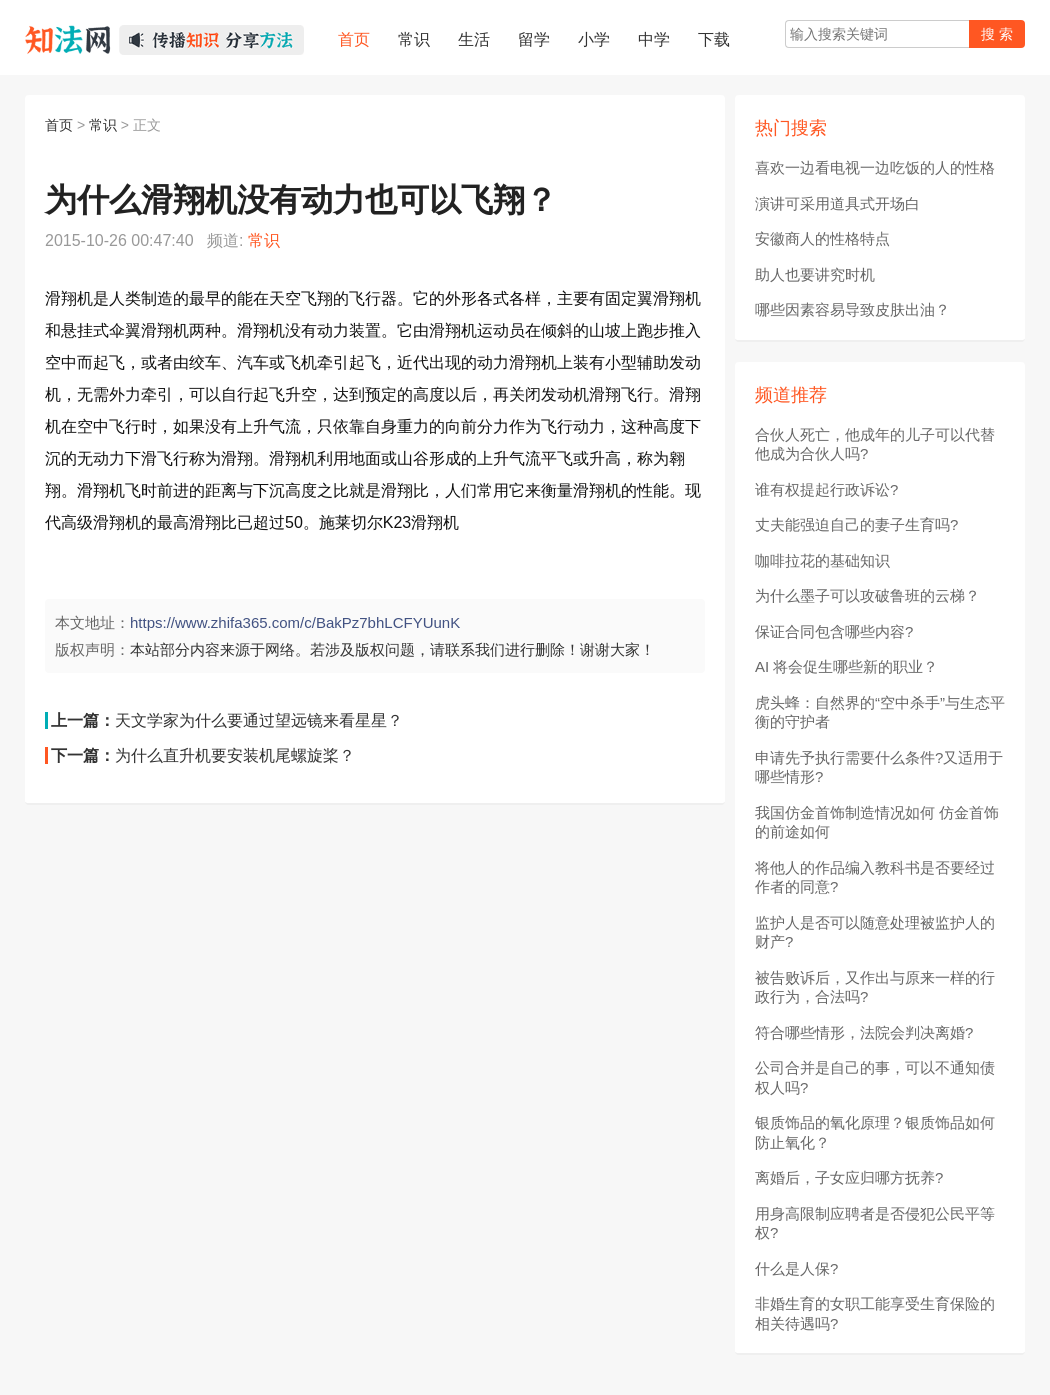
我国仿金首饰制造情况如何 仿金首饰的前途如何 (877, 822)
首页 (59, 125)
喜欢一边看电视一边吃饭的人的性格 (875, 167)
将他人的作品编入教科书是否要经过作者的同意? (875, 877)
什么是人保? (796, 1268)
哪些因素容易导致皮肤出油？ (852, 309)
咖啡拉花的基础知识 (822, 560)
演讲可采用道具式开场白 (837, 203)
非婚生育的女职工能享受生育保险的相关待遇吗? (875, 1313)
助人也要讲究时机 (815, 274)
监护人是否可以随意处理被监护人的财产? (875, 932)
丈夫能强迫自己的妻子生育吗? (856, 524)
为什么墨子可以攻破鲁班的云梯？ (867, 595)
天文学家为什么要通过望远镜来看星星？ (259, 720)
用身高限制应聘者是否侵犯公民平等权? (875, 1223)
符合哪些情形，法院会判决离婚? (864, 1032)
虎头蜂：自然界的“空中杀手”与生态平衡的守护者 (880, 712)
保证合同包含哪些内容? (834, 631)
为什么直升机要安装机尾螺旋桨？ (235, 755)
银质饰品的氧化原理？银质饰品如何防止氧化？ (875, 1132)
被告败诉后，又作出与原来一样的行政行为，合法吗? (875, 987)
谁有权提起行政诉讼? (826, 489)
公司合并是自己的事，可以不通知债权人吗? (875, 1077)
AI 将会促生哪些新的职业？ (846, 666)
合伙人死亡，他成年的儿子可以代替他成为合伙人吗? (875, 444)
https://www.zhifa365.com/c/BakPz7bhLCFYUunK (295, 622)
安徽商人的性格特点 (822, 238)
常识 (103, 125)
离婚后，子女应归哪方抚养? (849, 1177)
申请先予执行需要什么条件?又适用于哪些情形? (879, 767)
